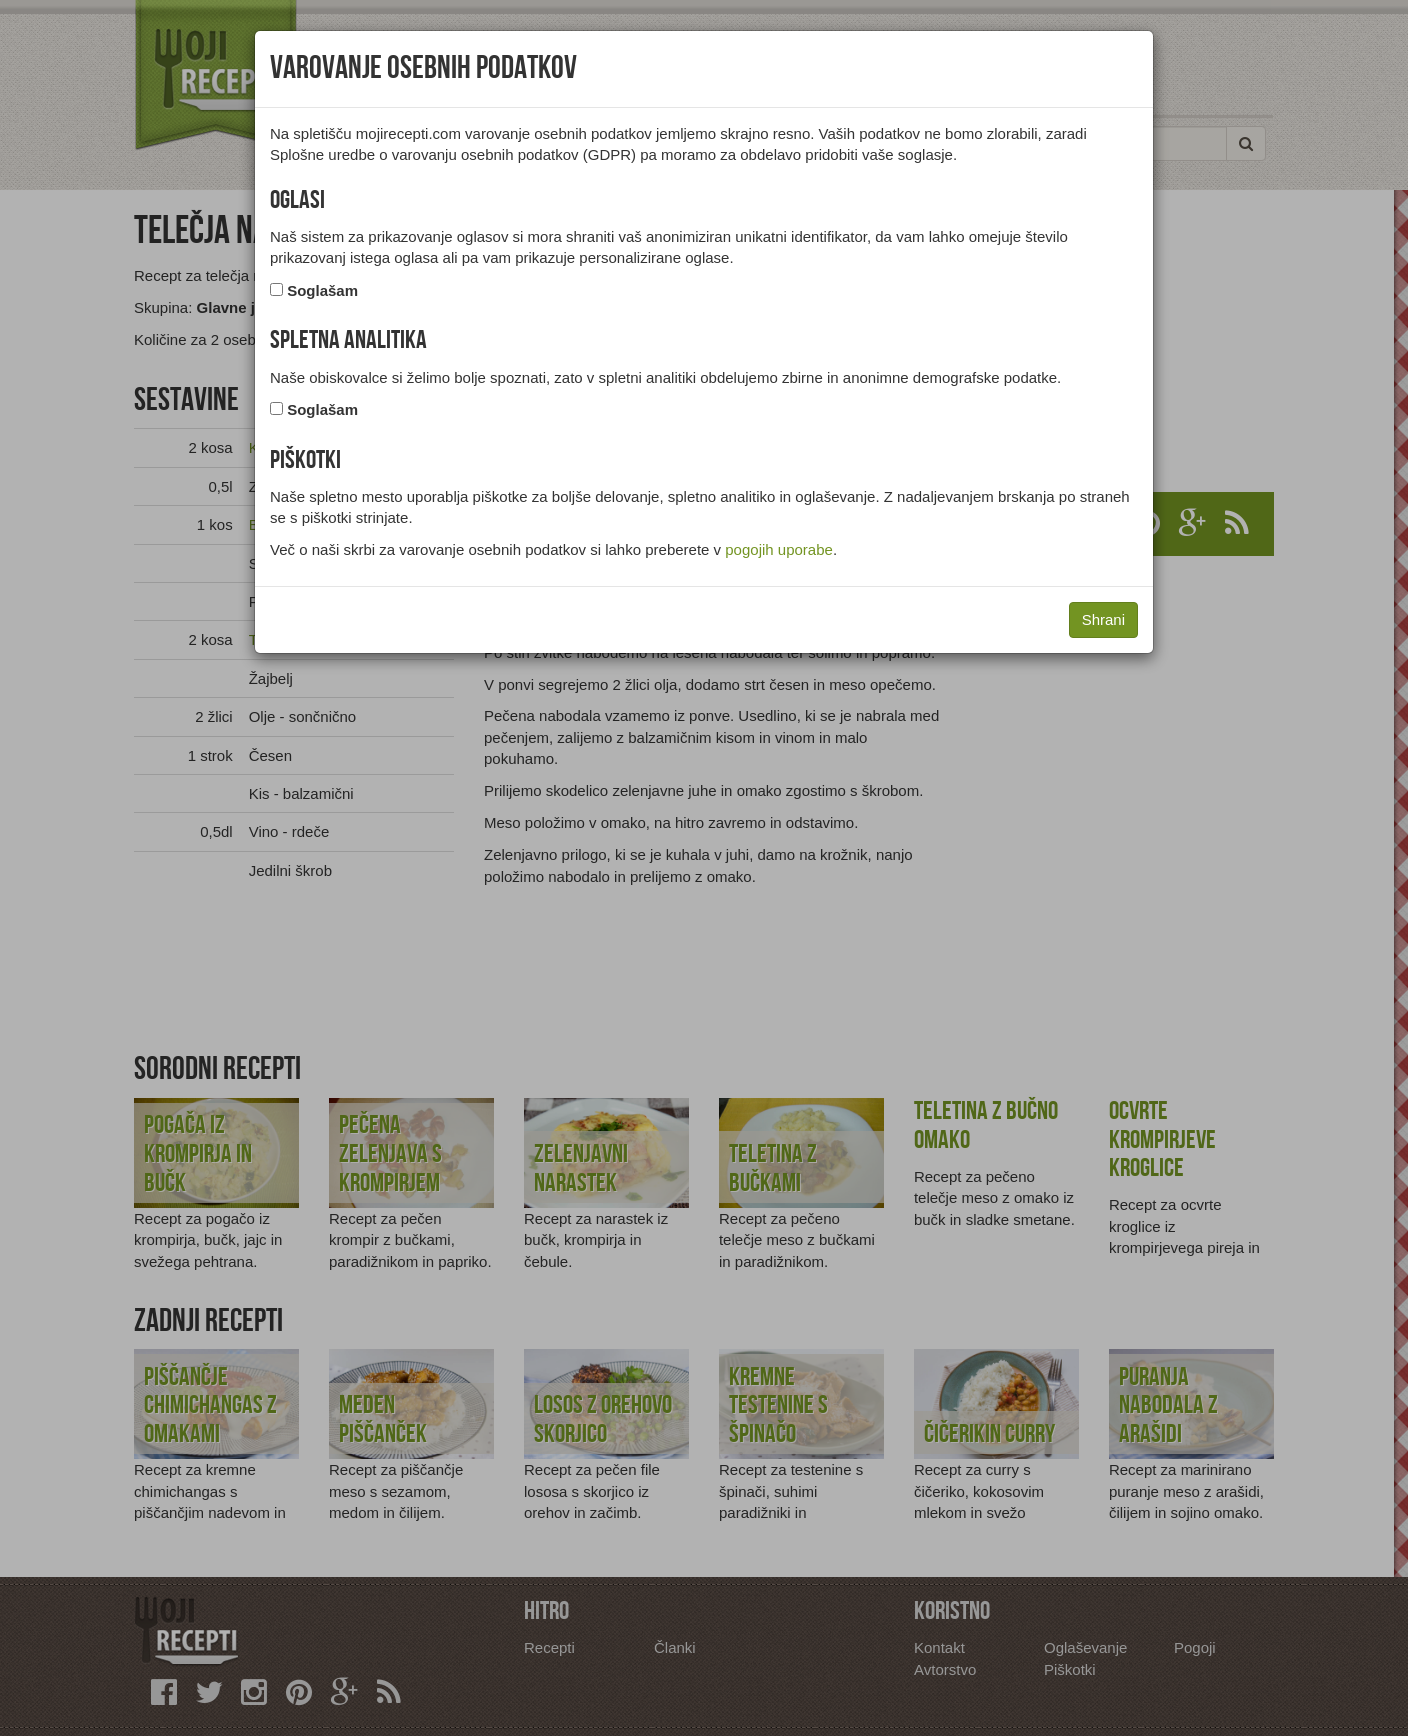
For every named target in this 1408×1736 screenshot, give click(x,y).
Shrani (1103, 619)
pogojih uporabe (779, 549)
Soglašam (322, 290)
